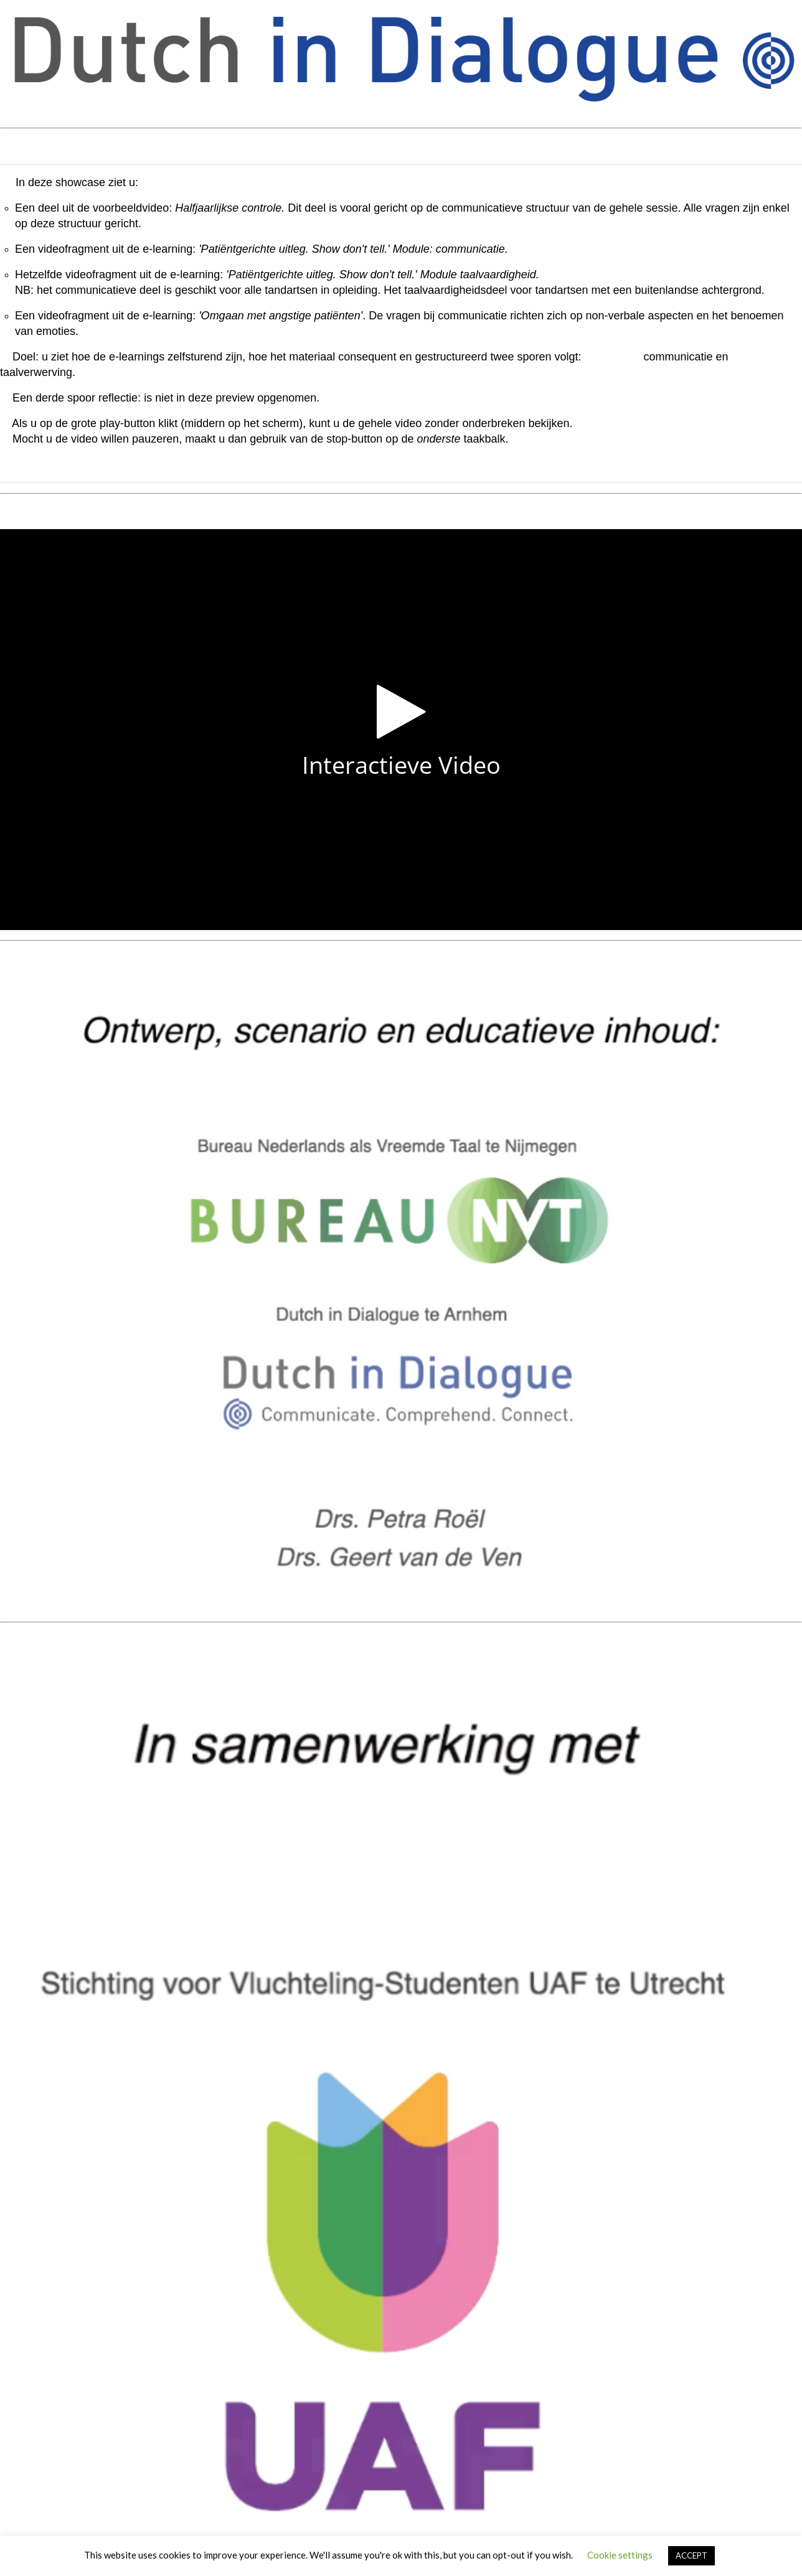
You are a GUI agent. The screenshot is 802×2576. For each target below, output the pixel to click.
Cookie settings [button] (620, 2554)
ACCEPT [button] (691, 2555)
